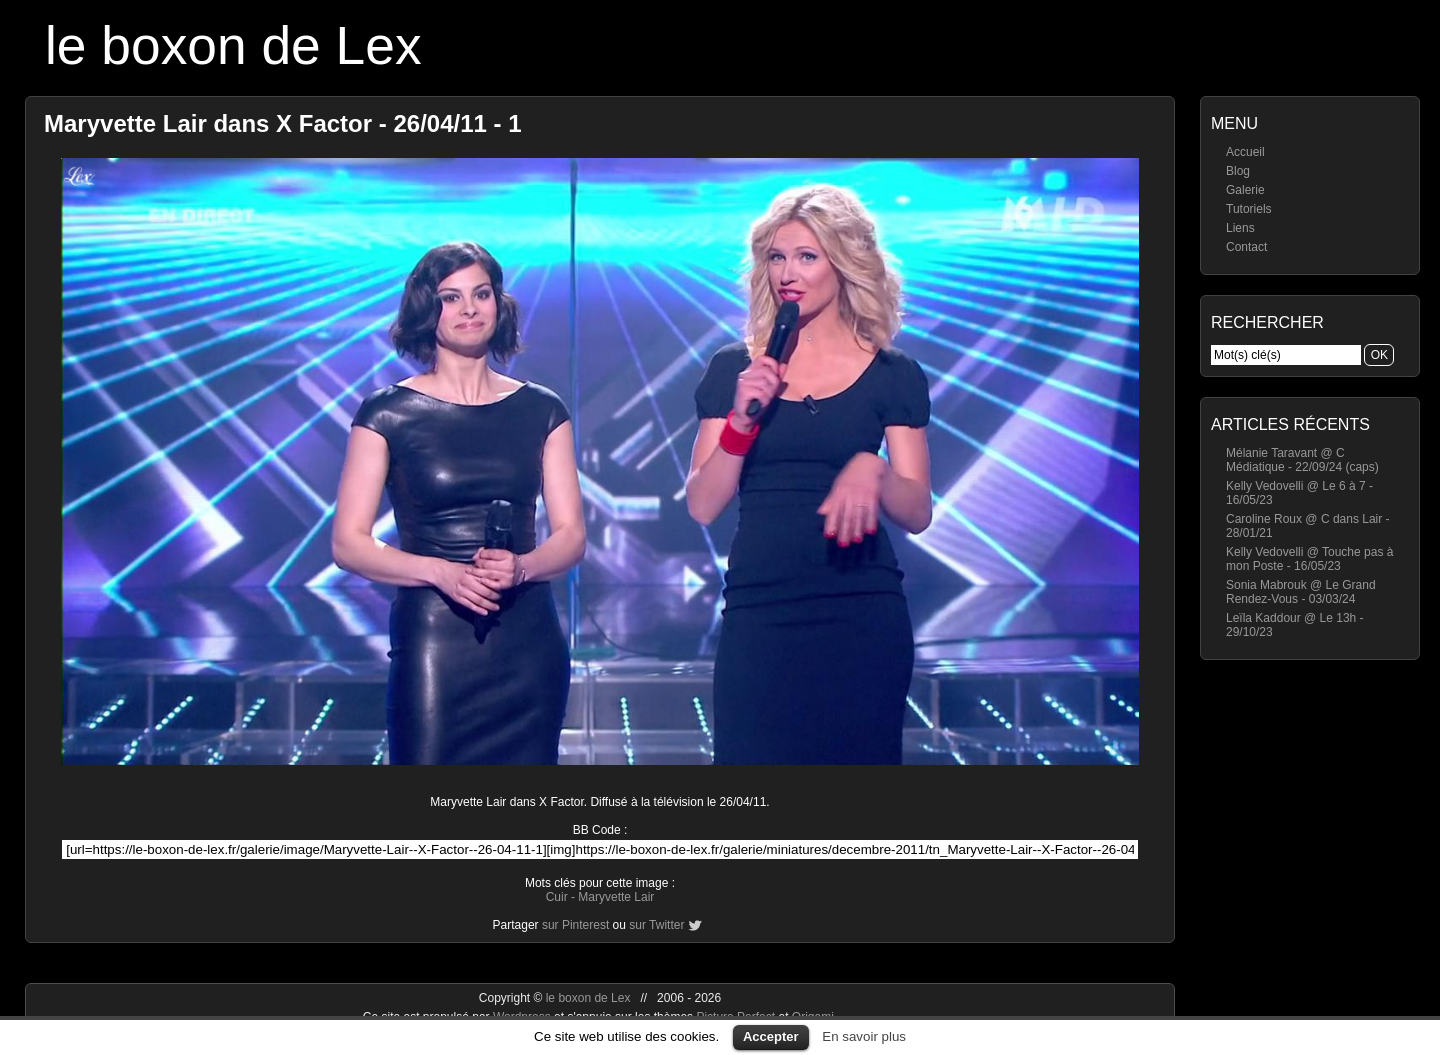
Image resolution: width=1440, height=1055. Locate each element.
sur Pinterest (575, 925)
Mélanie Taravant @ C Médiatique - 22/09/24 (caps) (1302, 460)
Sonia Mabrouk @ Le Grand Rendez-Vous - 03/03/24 (1301, 592)
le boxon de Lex (233, 45)
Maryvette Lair (616, 897)
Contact (1246, 247)
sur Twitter (656, 925)
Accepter (771, 1036)
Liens (1240, 228)
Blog (1238, 171)
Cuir (557, 897)
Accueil (1245, 152)
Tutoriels (1249, 209)
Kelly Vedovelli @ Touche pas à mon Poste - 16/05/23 (1309, 559)
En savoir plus (864, 1036)
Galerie (1245, 190)
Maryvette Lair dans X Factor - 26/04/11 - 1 (283, 123)
